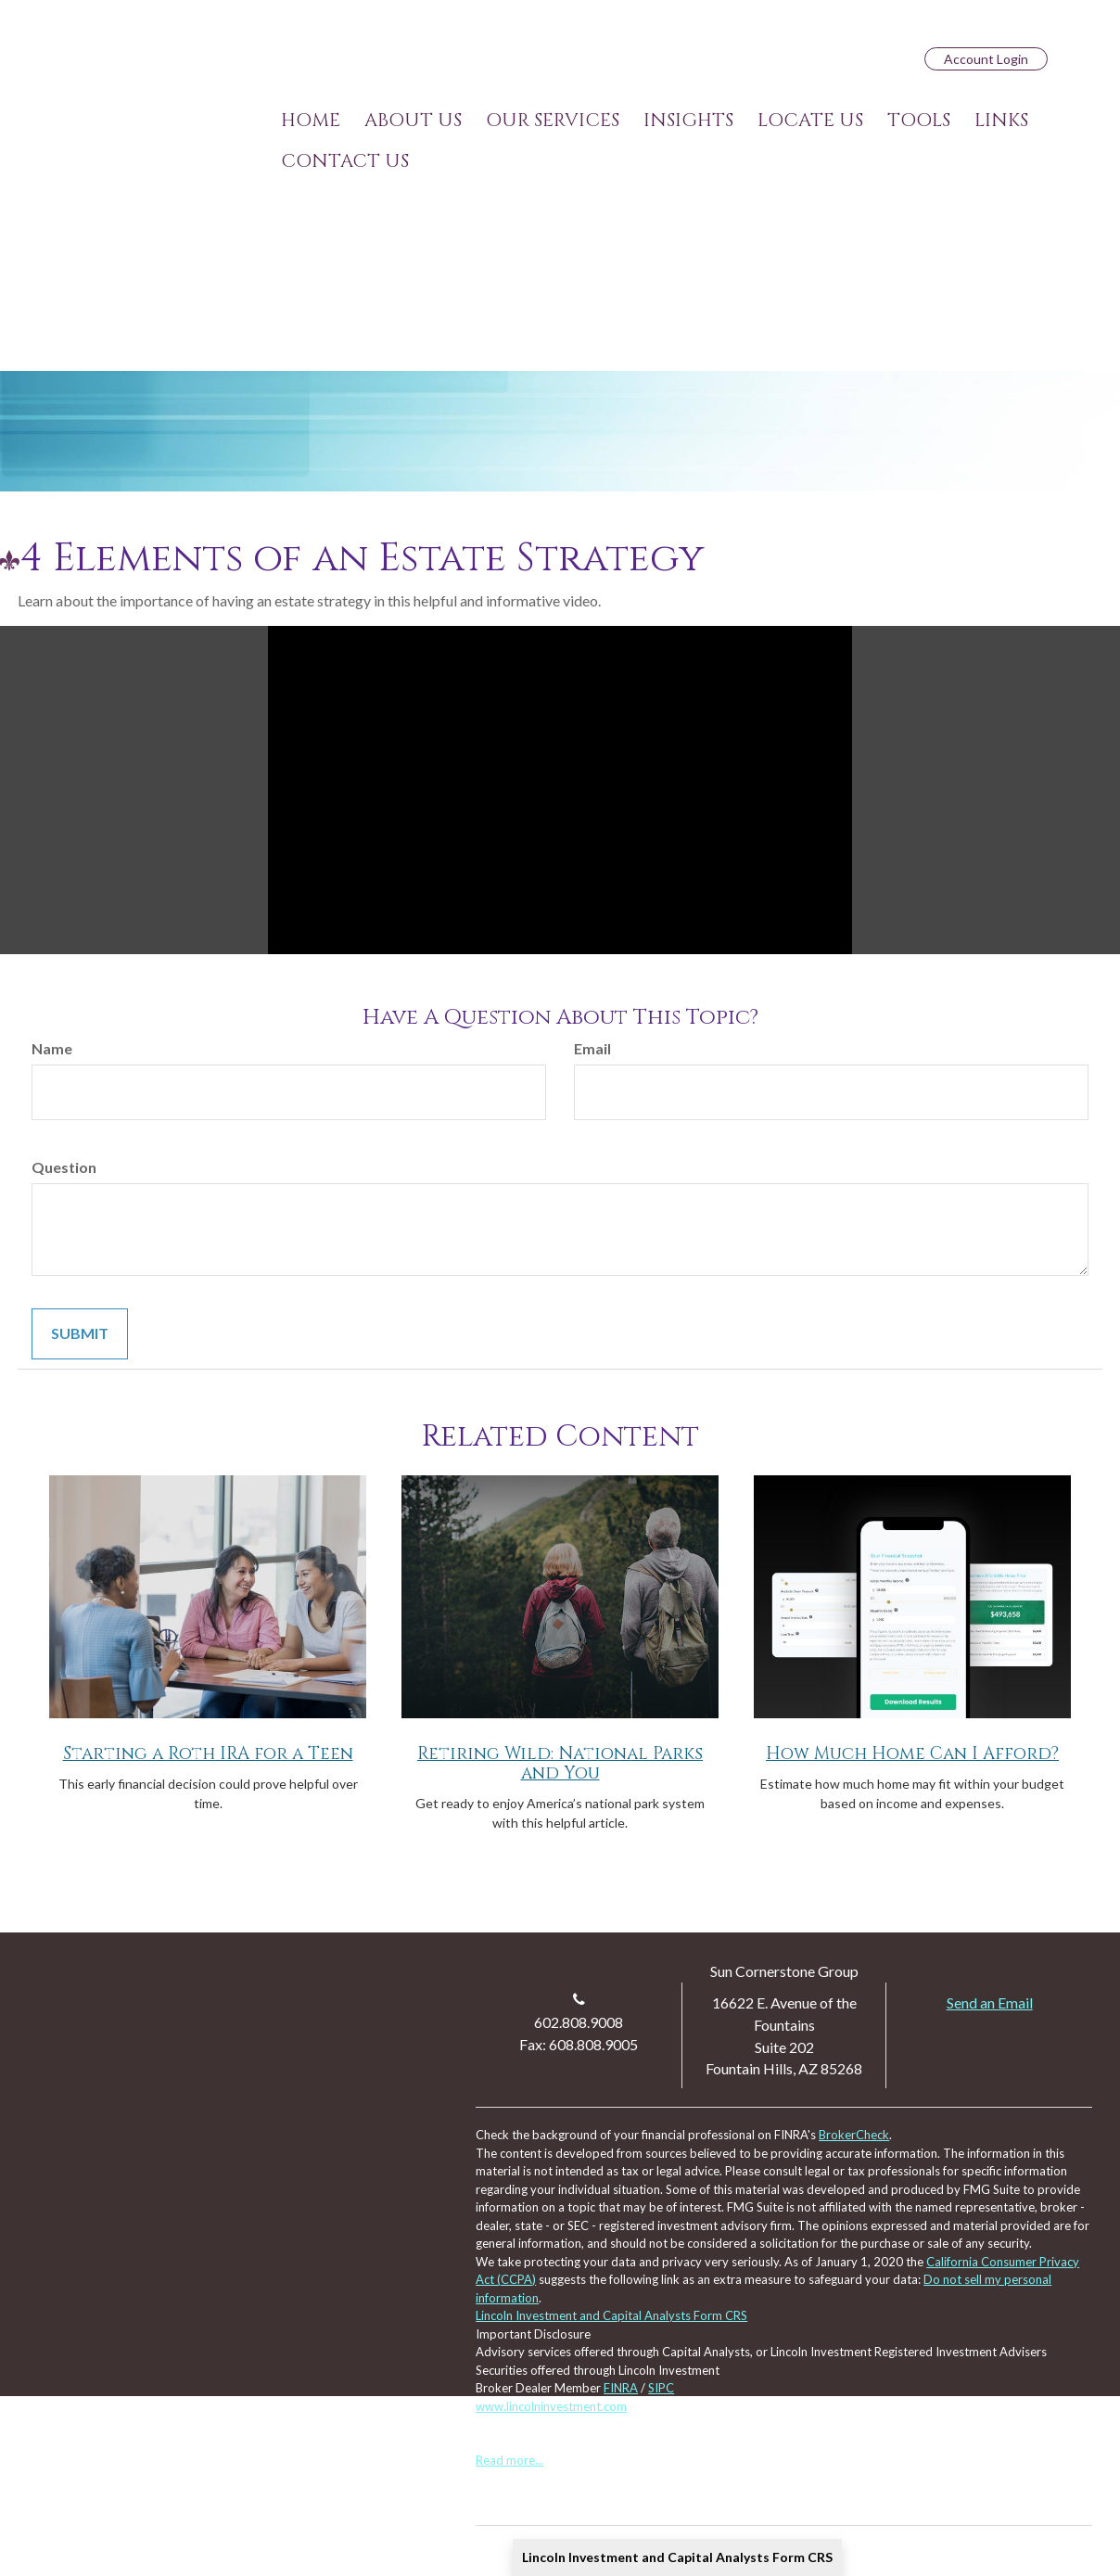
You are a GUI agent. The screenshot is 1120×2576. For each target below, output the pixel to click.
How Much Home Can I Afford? (912, 1754)
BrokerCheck (854, 2134)
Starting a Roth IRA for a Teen (208, 1754)
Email (592, 1048)
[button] (413, 120)
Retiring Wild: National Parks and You (560, 1763)
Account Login (986, 59)
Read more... (509, 2460)
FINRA (621, 2387)
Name (52, 1048)
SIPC (661, 2387)
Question (64, 1167)
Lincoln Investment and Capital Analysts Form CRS (677, 2557)
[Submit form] (80, 1333)
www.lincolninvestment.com (551, 2406)
